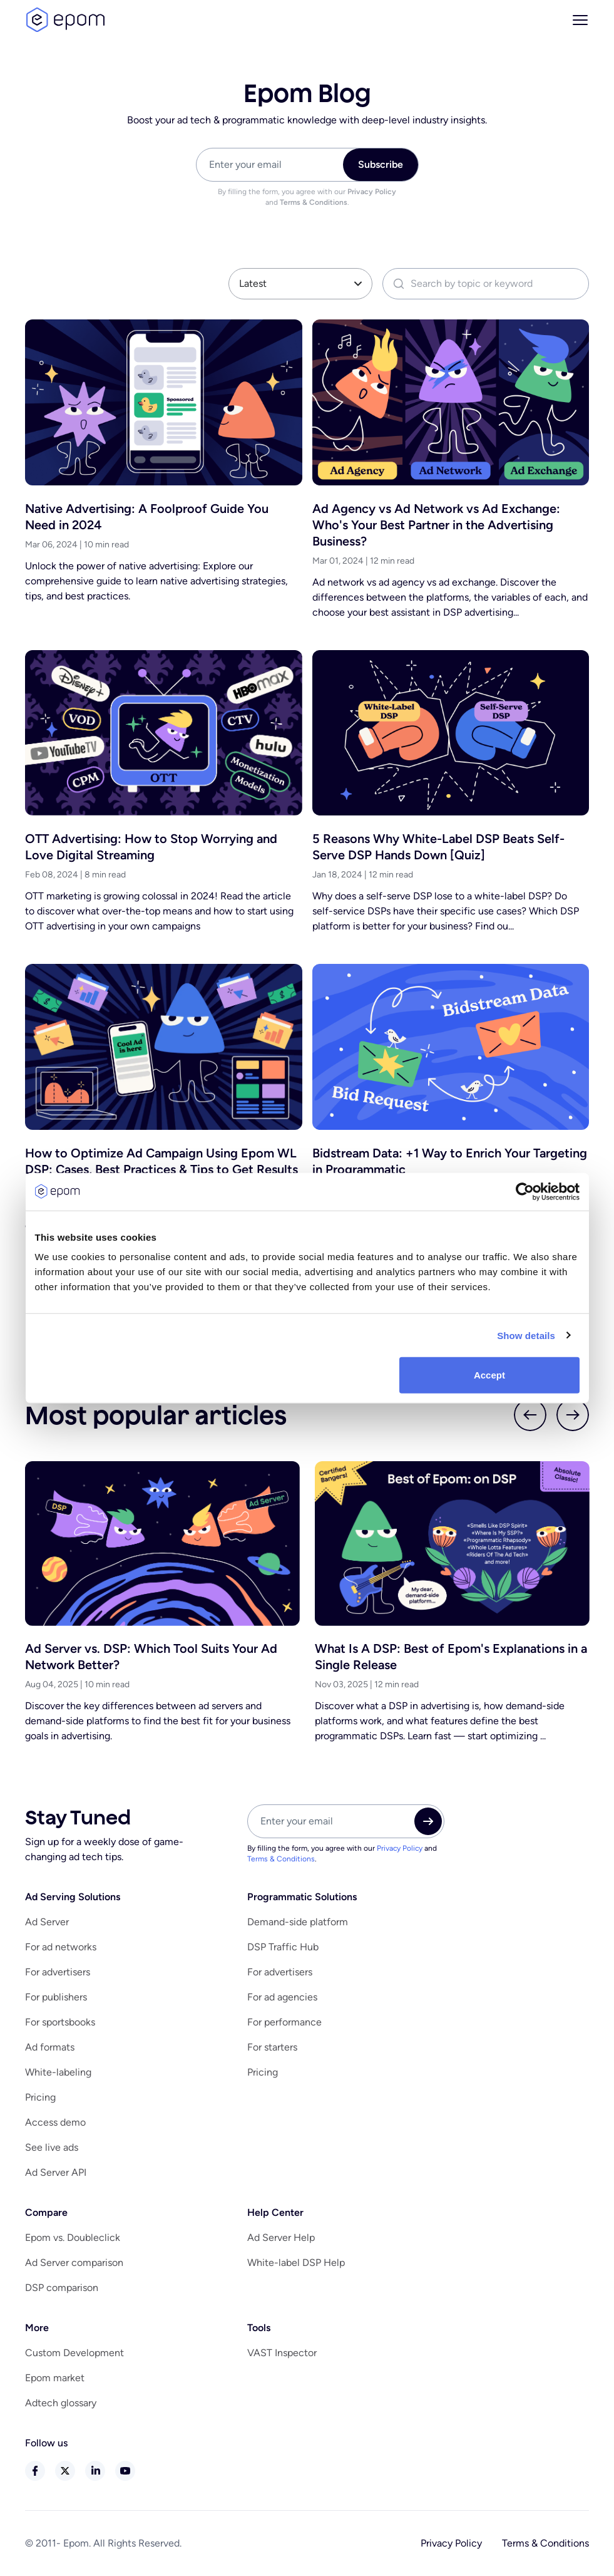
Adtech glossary (60, 2403)
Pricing (40, 2097)
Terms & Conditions (313, 202)
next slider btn (572, 1415)
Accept (489, 1375)
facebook (35, 2471)
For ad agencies (282, 1997)
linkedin (95, 2471)
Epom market (54, 2378)
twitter (65, 2471)
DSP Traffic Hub (283, 1947)
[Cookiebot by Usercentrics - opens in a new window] (525, 1191)
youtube (125, 2471)
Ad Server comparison (74, 2262)
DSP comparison (61, 2288)
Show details (526, 1335)
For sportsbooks (60, 2022)
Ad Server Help (281, 2237)
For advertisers (57, 1972)
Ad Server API (55, 2172)
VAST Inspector (282, 2353)
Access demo (55, 2122)
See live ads (51, 2147)
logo (65, 20)
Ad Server (47, 1922)
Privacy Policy (371, 191)
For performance (284, 2022)
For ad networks (60, 1947)
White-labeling (58, 2072)
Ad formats (49, 2047)
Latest (253, 283)
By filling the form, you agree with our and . (307, 197)
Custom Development (74, 2353)
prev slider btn (530, 1415)
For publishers (56, 1997)
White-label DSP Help (296, 2262)
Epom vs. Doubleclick (72, 2237)
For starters (272, 2047)
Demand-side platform (297, 1922)
